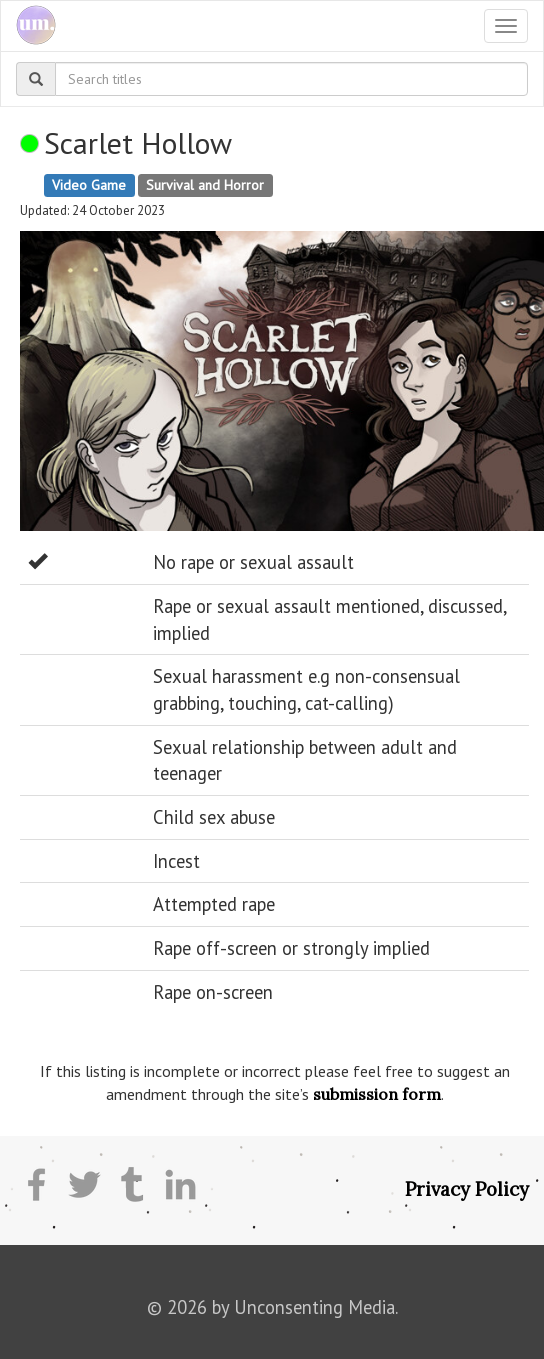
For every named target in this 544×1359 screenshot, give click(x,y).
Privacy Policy (467, 1189)
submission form (377, 1094)
